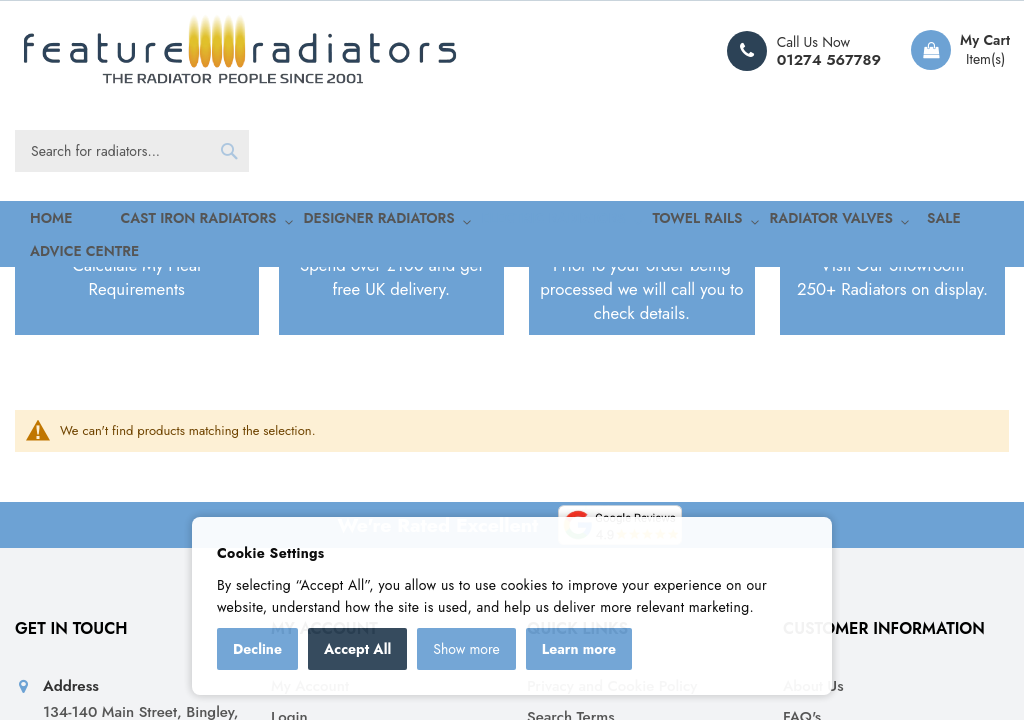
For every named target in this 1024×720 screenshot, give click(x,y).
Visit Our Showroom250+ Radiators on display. (892, 472)
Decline (257, 649)
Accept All (357, 649)
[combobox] (132, 151)
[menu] (512, 221)
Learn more (579, 649)
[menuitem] (152, 221)
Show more (466, 649)
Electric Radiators (143, 376)
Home (47, 376)
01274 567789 (829, 60)
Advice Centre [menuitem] (916, 220)
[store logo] (240, 51)
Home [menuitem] (34, 220)
